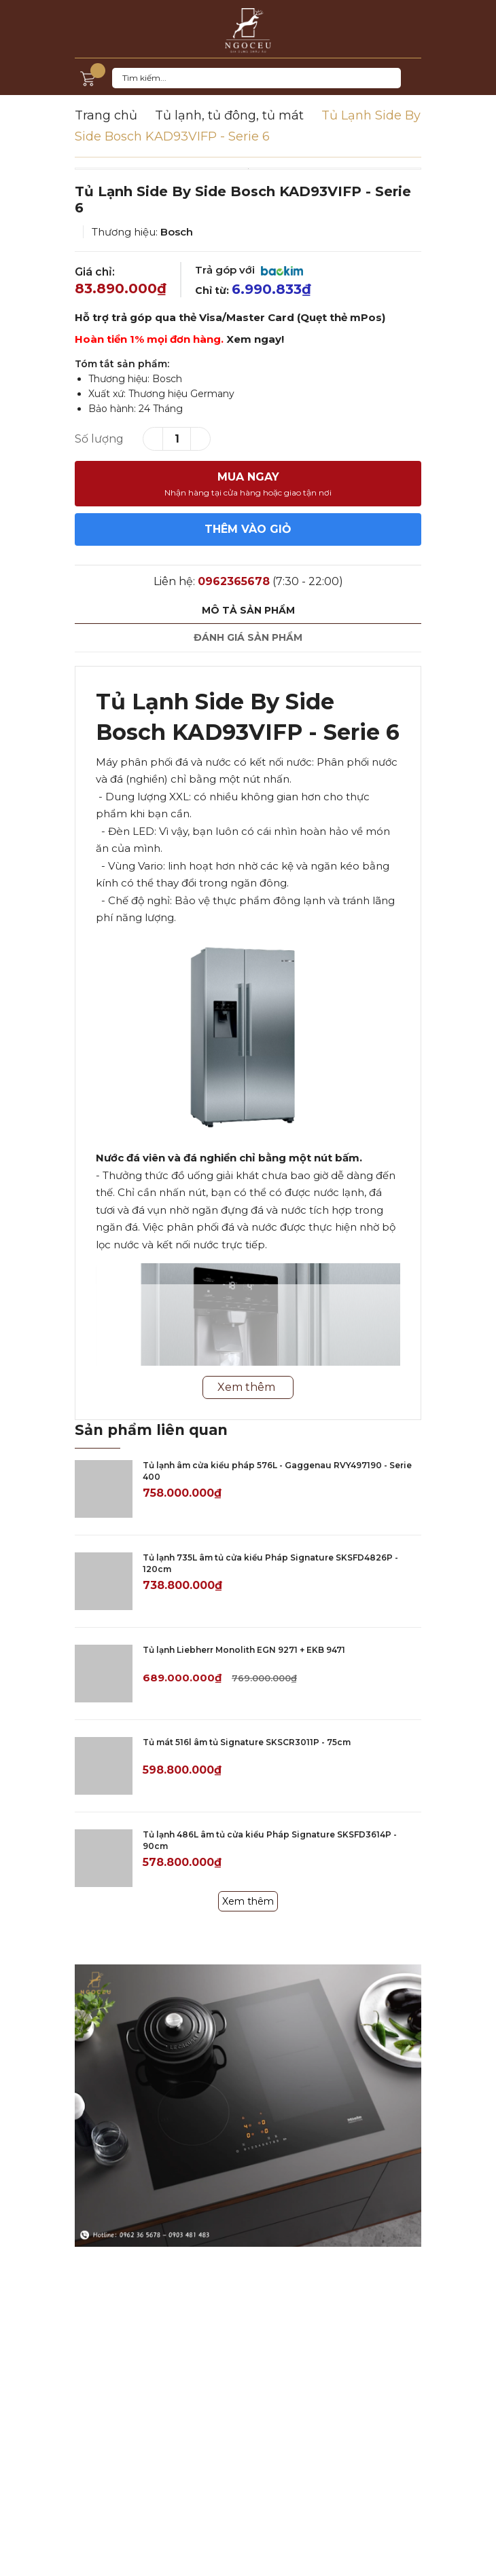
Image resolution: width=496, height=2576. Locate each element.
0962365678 (234, 581)
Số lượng (99, 438)
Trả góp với (249, 269)
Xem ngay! (255, 339)
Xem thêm (248, 1901)
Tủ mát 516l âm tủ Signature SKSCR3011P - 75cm (247, 1742)
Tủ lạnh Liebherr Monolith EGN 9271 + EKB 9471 (244, 1650)
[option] (248, 169)
